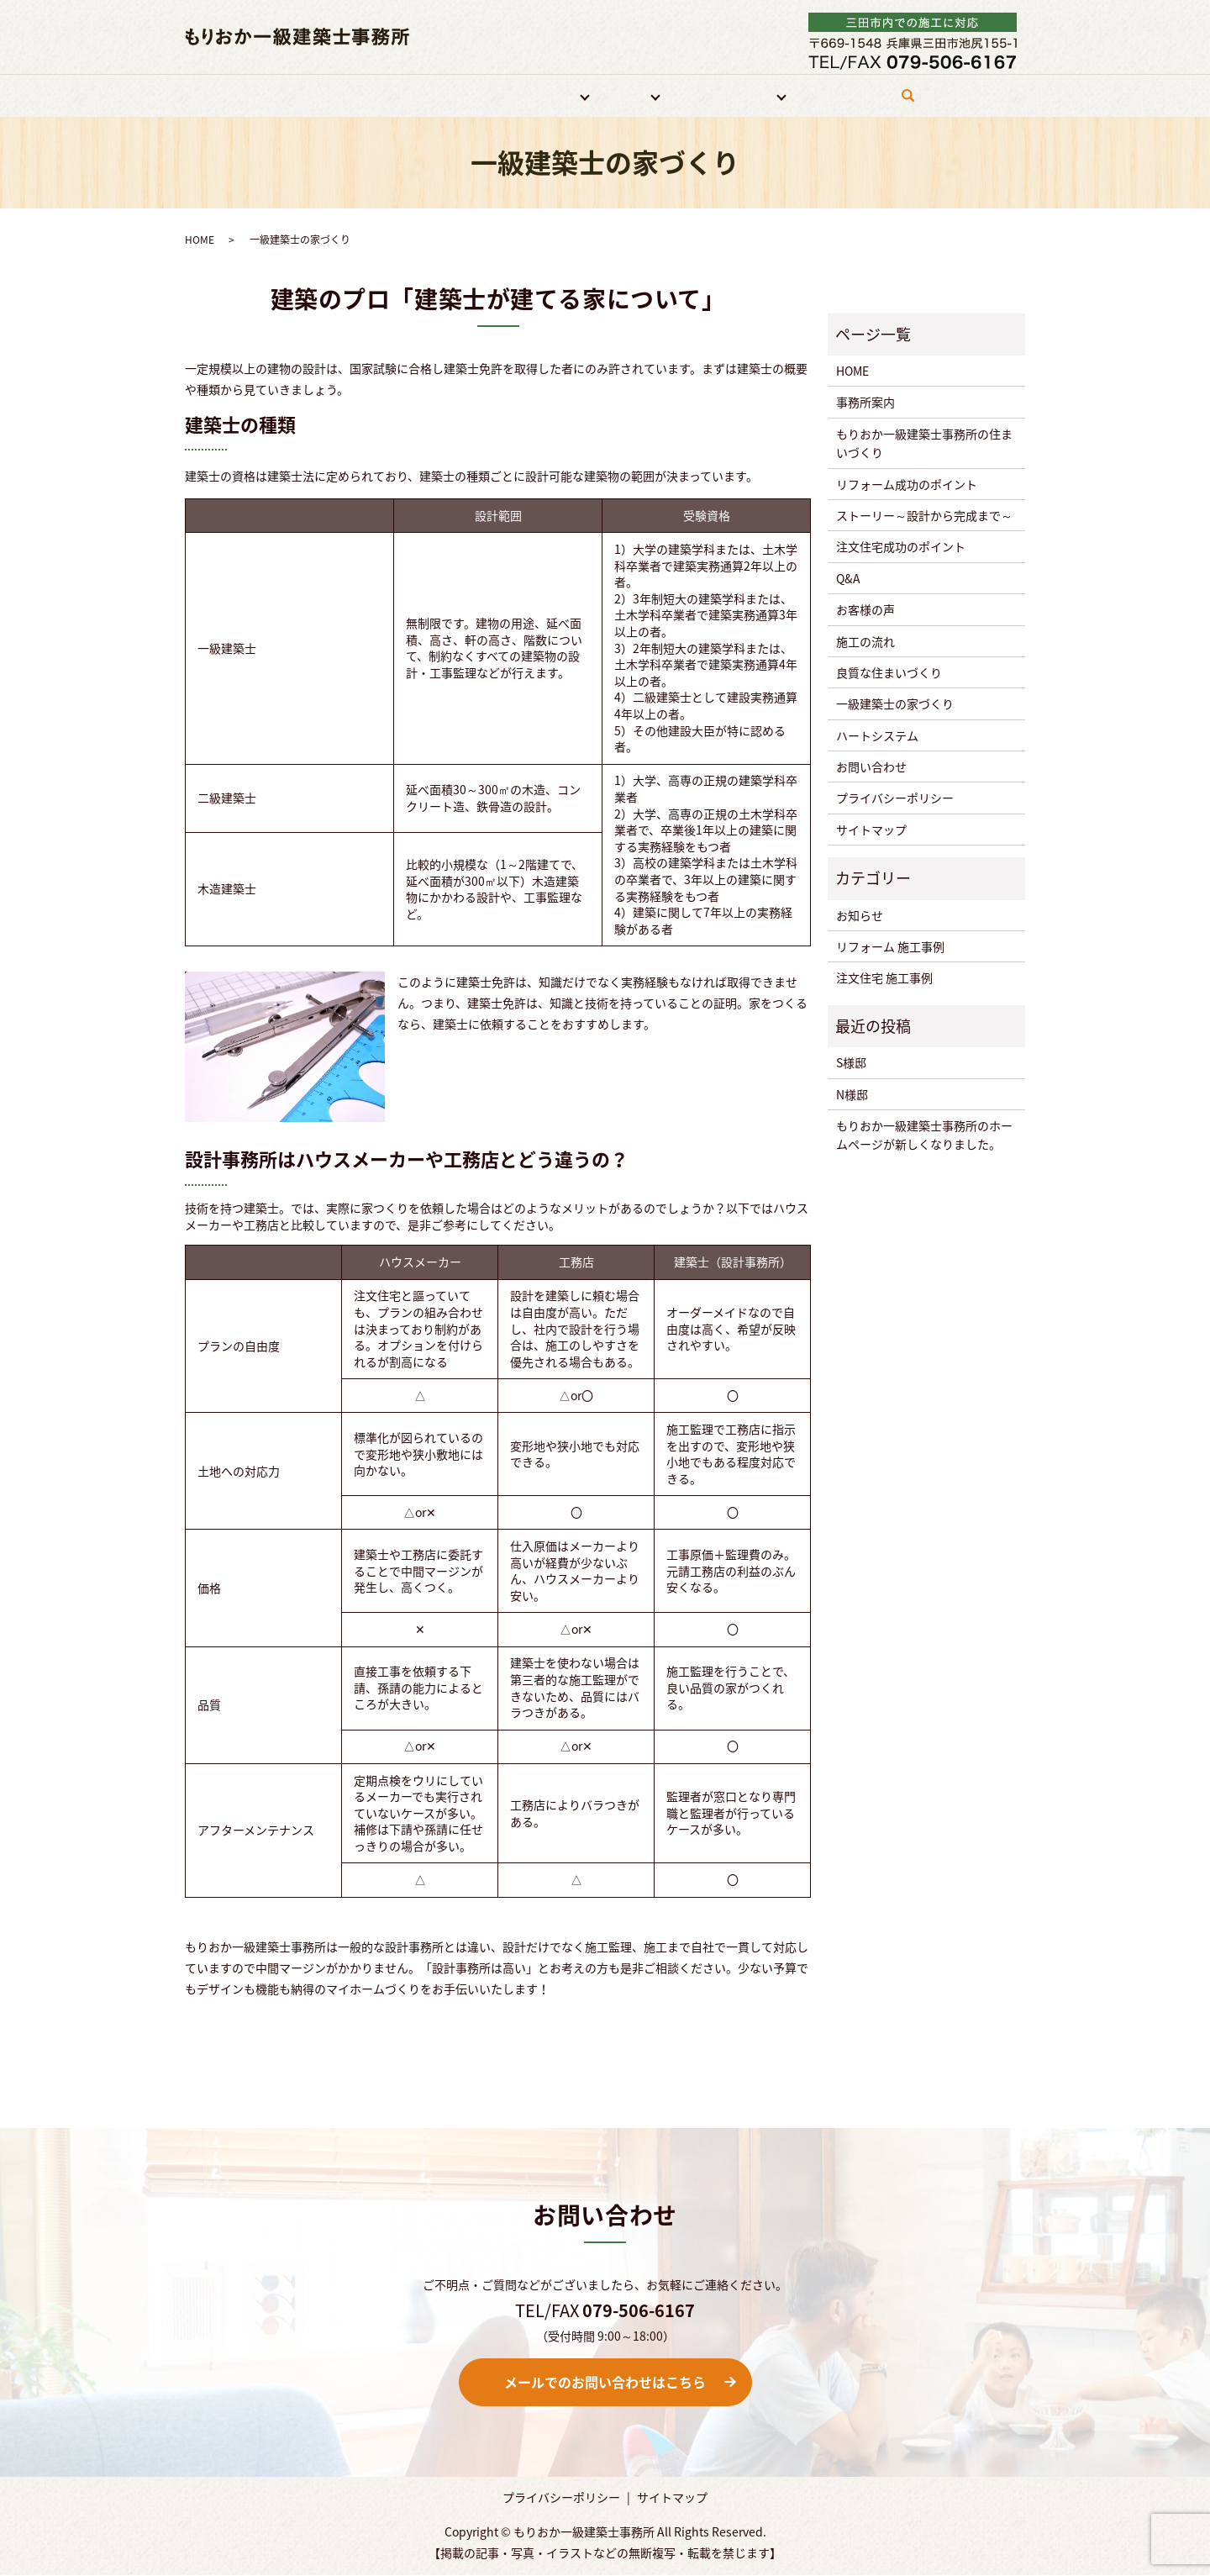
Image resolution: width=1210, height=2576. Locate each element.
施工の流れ (865, 641)
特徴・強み (462, 95)
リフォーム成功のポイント (906, 484)
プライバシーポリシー (895, 798)
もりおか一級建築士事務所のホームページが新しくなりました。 (924, 1135)
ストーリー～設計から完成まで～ (924, 516)
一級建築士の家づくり (895, 704)
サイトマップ (871, 829)
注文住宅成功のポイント (900, 547)
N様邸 (852, 1094)
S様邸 (851, 1063)
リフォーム (540, 95)
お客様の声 (865, 610)
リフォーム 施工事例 (890, 947)
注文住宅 (620, 95)
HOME (319, 95)
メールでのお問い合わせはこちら (605, 2383)
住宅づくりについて (723, 95)
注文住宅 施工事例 (884, 978)
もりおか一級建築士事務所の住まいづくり (924, 443)
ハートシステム (877, 735)
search (912, 102)
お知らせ (859, 915)
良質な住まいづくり (889, 673)
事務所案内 (384, 95)
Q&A (848, 578)
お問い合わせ (838, 95)
